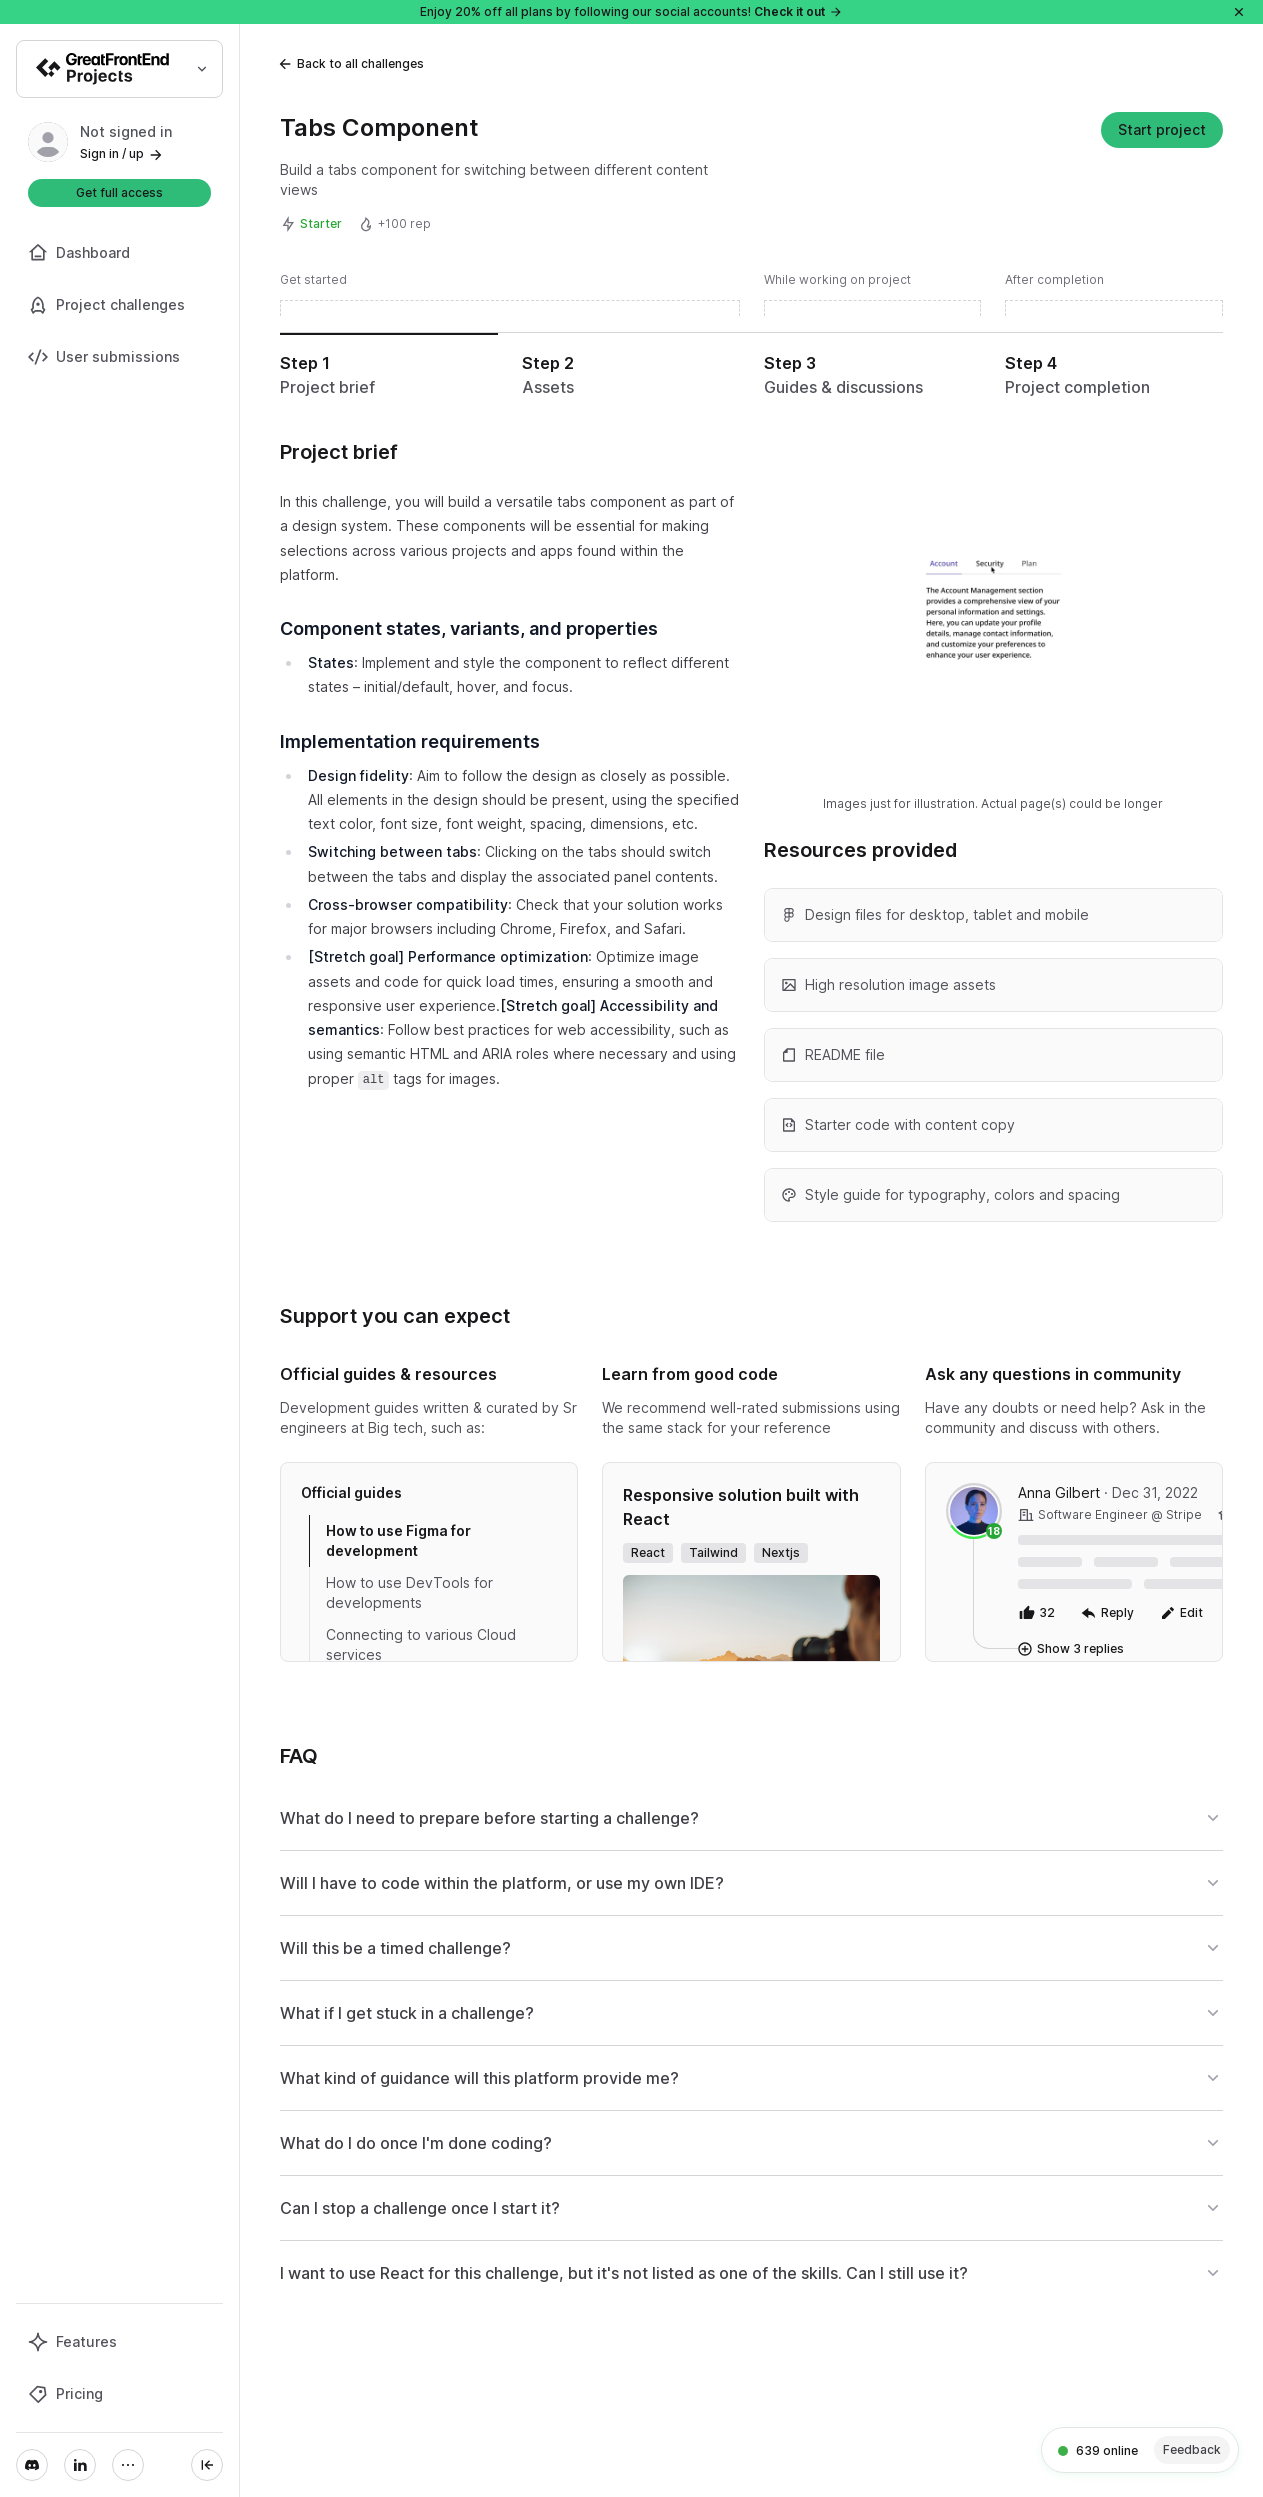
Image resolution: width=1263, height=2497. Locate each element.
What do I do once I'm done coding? (751, 2143)
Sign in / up (122, 153)
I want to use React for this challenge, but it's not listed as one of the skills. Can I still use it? (751, 2273)
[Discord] (32, 2465)
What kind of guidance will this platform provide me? (751, 2078)
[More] (128, 2465)
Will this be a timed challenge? (751, 1948)
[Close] (1239, 12)
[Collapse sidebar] (207, 2465)
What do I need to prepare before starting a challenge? (751, 1818)
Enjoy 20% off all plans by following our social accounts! (631, 11)
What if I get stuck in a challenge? (751, 2013)
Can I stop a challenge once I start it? (751, 2208)
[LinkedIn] (80, 2465)
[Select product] (119, 69)
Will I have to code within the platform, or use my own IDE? (751, 1883)
